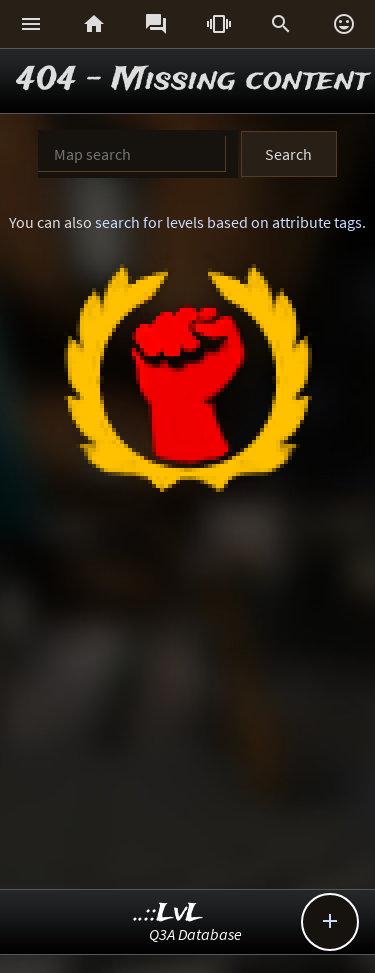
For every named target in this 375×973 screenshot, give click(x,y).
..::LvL (168, 913)
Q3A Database (195, 934)
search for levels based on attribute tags (228, 222)
